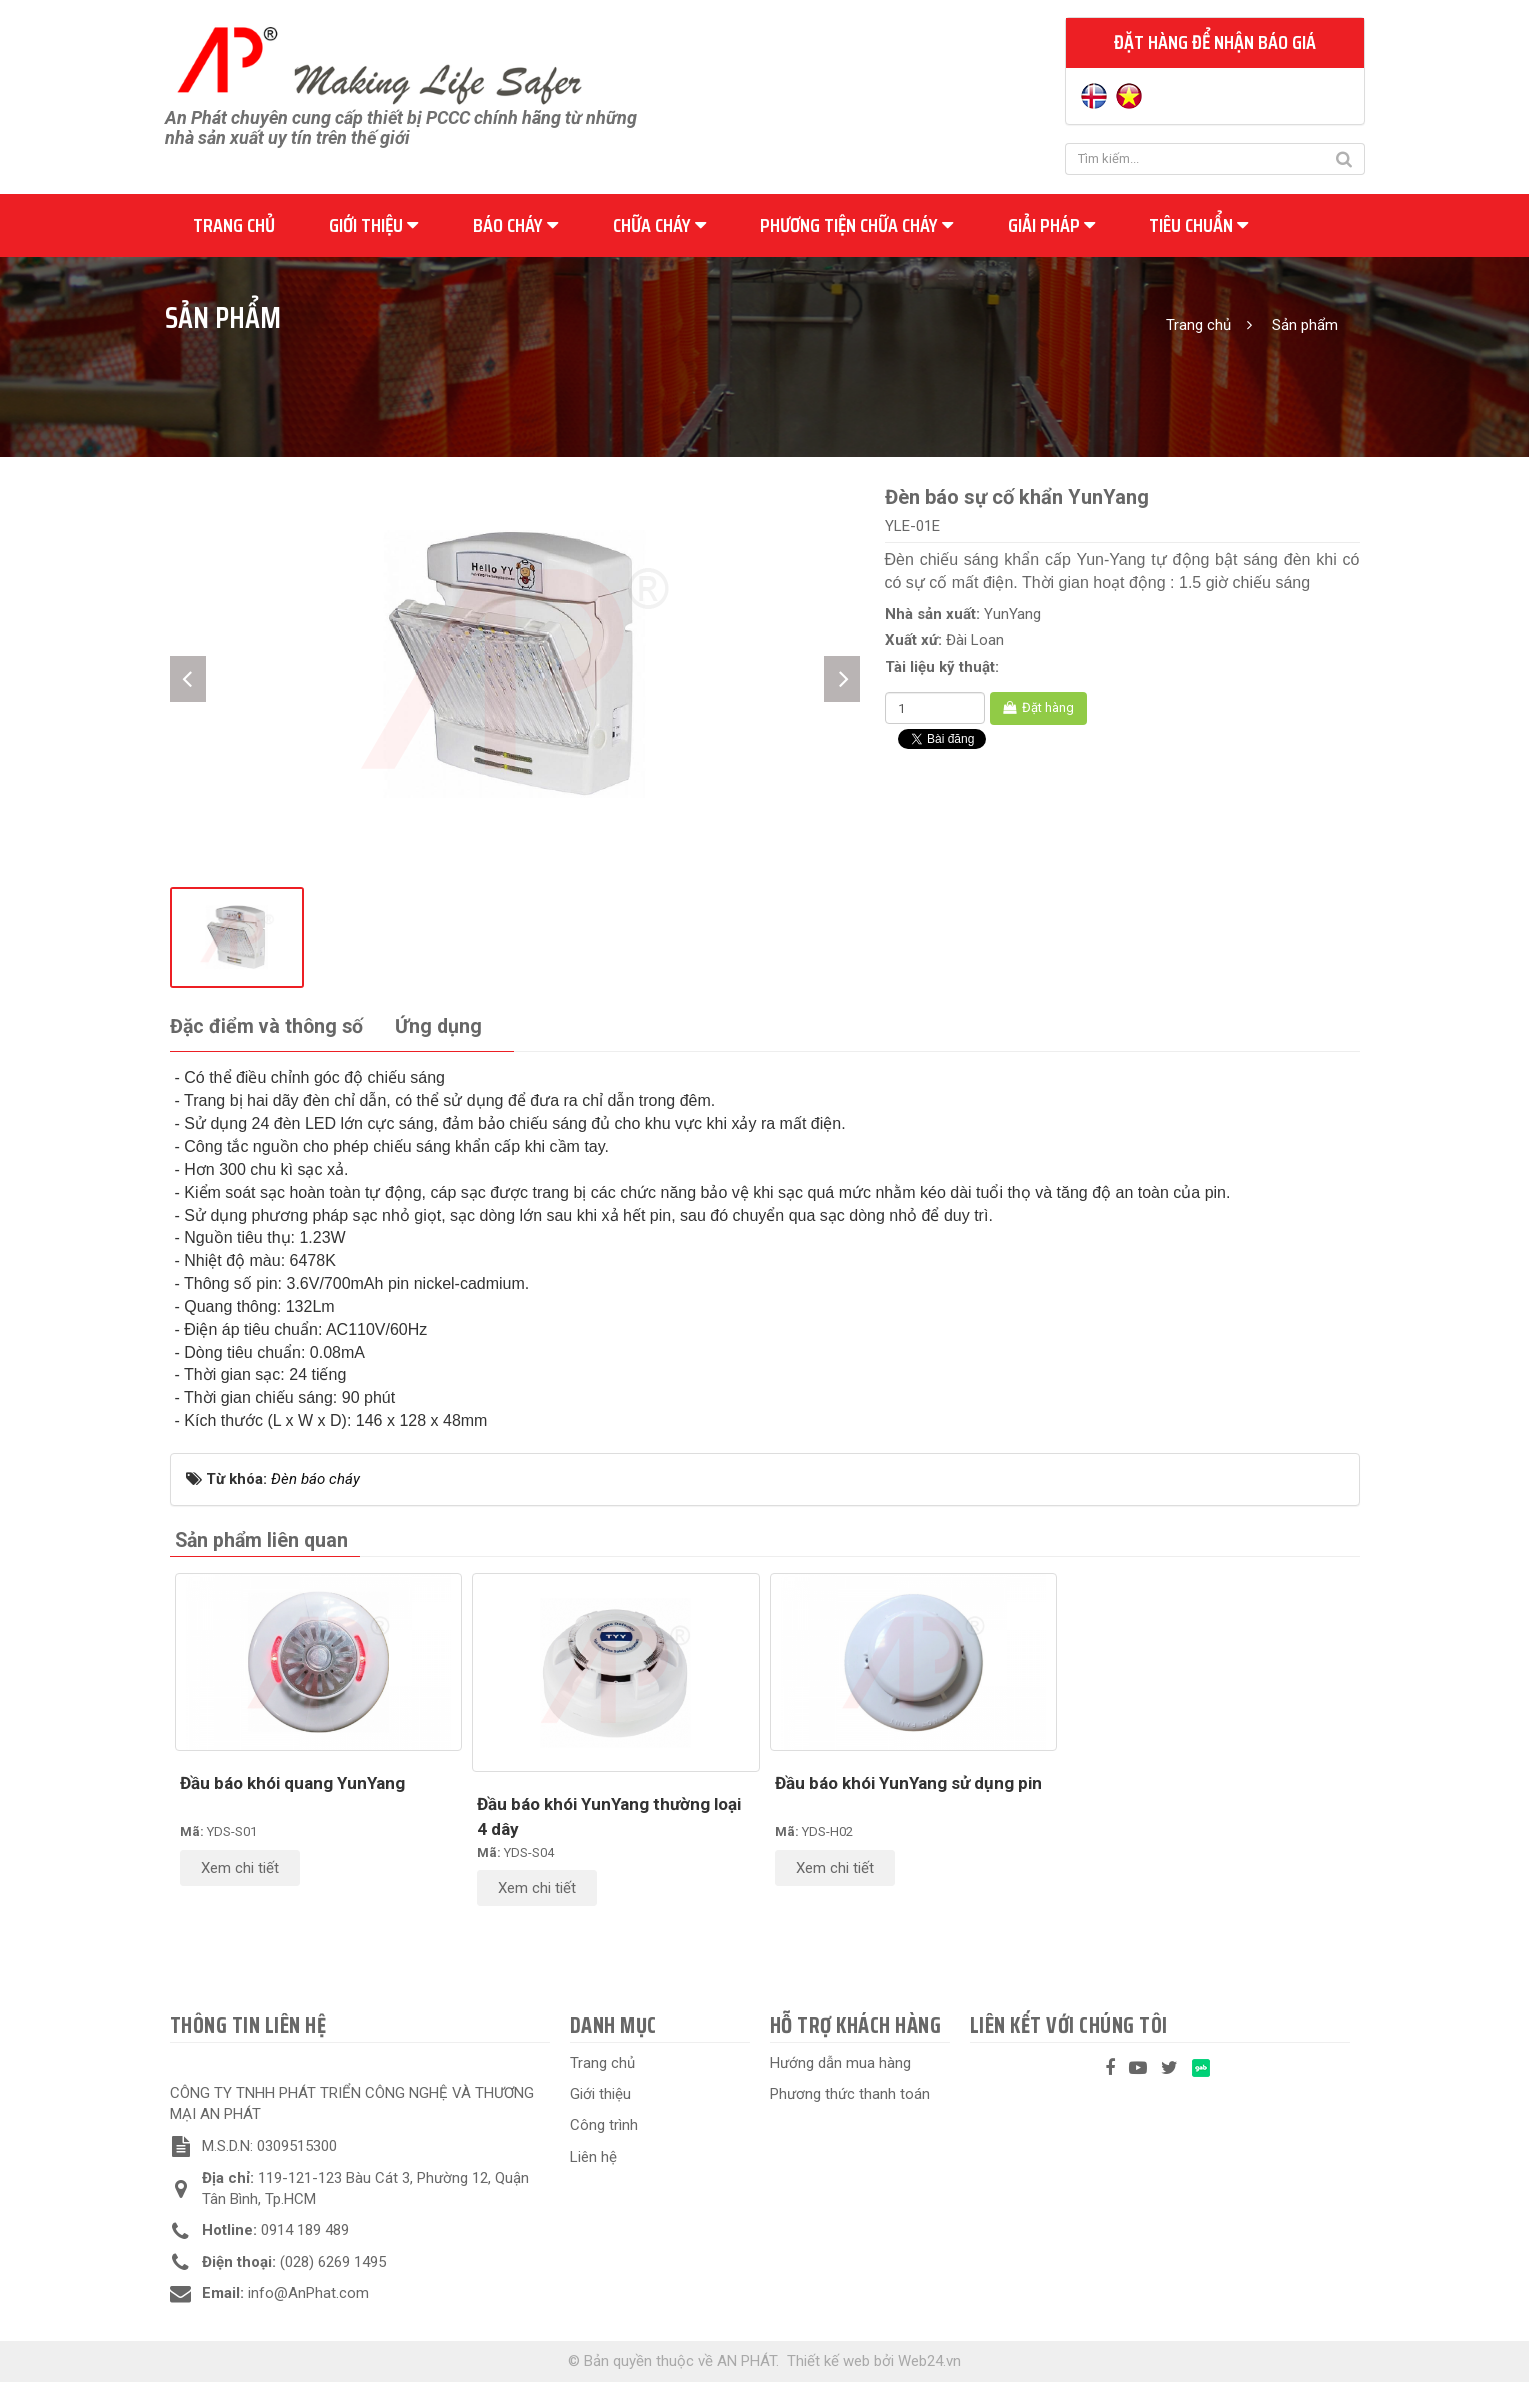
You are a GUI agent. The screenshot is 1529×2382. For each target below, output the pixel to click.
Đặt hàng (1038, 707)
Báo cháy (515, 225)
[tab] (266, 1027)
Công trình (604, 2125)
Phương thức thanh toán (850, 2094)
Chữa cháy (659, 225)
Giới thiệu (373, 225)
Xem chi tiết (240, 1868)
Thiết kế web (828, 2361)
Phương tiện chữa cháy (856, 225)
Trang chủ (234, 225)
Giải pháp (1051, 225)
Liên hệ (593, 2157)
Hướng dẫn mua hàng (840, 2063)
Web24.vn (929, 2361)
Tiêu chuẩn (1198, 225)
